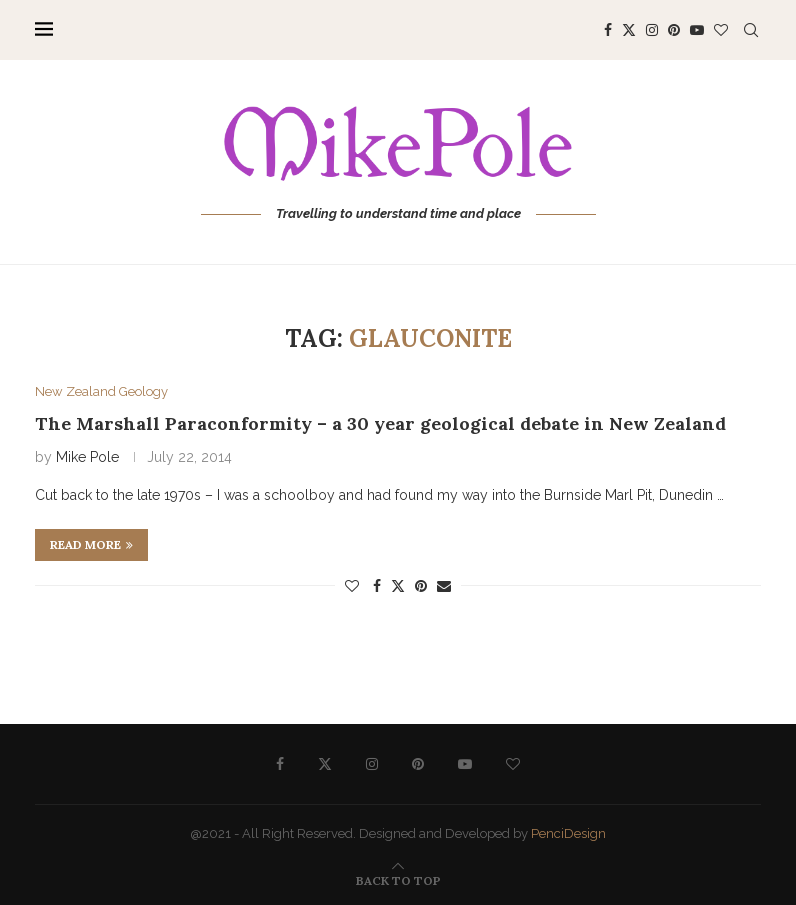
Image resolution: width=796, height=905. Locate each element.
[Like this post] (352, 586)
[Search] (751, 30)
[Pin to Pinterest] (421, 586)
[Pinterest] (674, 30)
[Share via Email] (444, 586)
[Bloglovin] (721, 30)
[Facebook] (608, 30)
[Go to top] (398, 880)
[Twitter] (629, 30)
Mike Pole (87, 457)
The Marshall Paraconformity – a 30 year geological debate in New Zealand (380, 423)
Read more (91, 544)
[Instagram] (652, 30)
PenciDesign (568, 833)
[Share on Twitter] (398, 585)
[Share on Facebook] (377, 586)
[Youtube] (697, 30)
